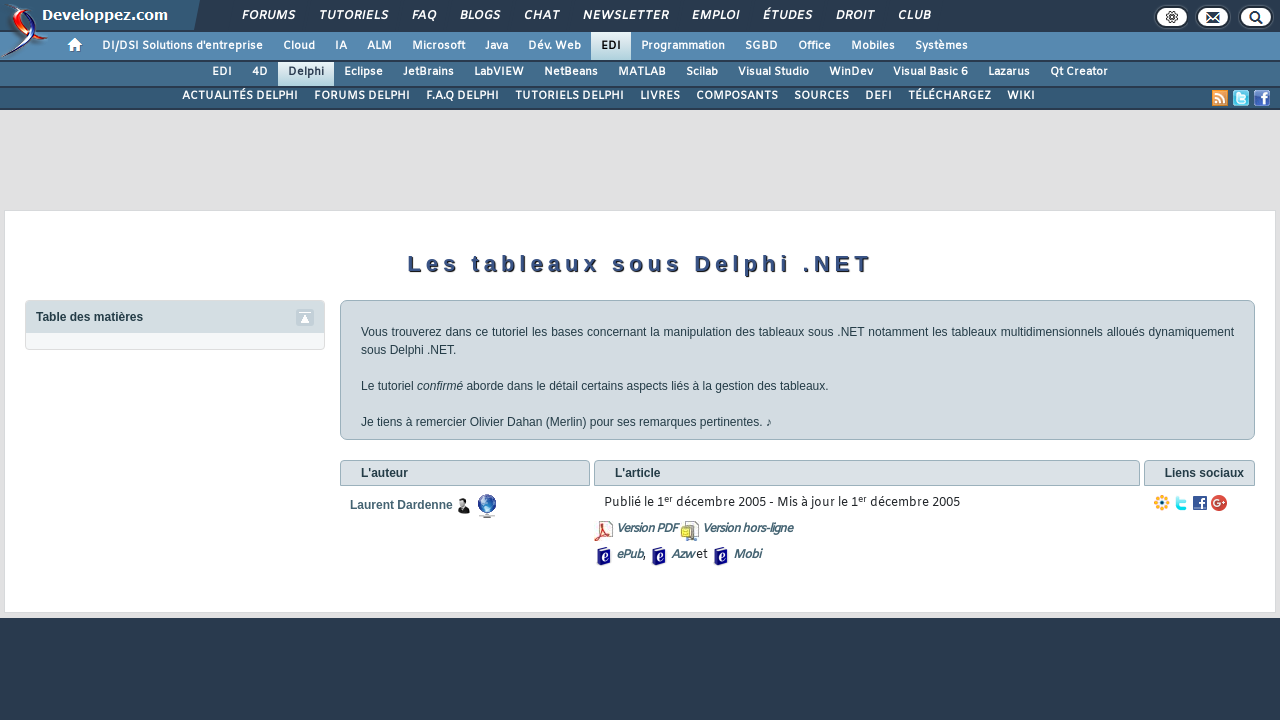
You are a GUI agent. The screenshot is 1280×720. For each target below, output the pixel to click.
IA (341, 46)
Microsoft (438, 46)
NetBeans (571, 72)
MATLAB (642, 72)
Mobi (746, 555)
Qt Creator (1079, 72)
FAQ (423, 16)
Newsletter (624, 16)
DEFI (878, 96)
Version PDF (646, 529)
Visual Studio (773, 72)
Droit (854, 16)
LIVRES (660, 96)
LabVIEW (499, 72)
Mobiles (873, 46)
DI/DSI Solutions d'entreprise (182, 46)
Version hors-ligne (747, 529)
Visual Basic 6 (930, 72)
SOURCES (821, 96)
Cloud (299, 46)
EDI (611, 46)
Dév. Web (554, 46)
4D (260, 72)
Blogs (479, 16)
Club (913, 16)
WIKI (1021, 96)
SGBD (761, 46)
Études (786, 16)
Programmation (683, 46)
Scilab (702, 72)
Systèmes (941, 46)
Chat (540, 16)
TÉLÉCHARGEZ (949, 96)
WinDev (851, 72)
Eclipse (363, 72)
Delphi (306, 72)
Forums (267, 16)
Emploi (714, 16)
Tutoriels (352, 16)
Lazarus (1009, 72)
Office (814, 46)
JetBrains (428, 72)
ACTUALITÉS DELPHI (240, 96)
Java (496, 46)
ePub (629, 555)
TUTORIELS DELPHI (569, 96)
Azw (682, 555)
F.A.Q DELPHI (462, 96)
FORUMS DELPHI (362, 96)
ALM (379, 46)
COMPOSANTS (737, 96)
